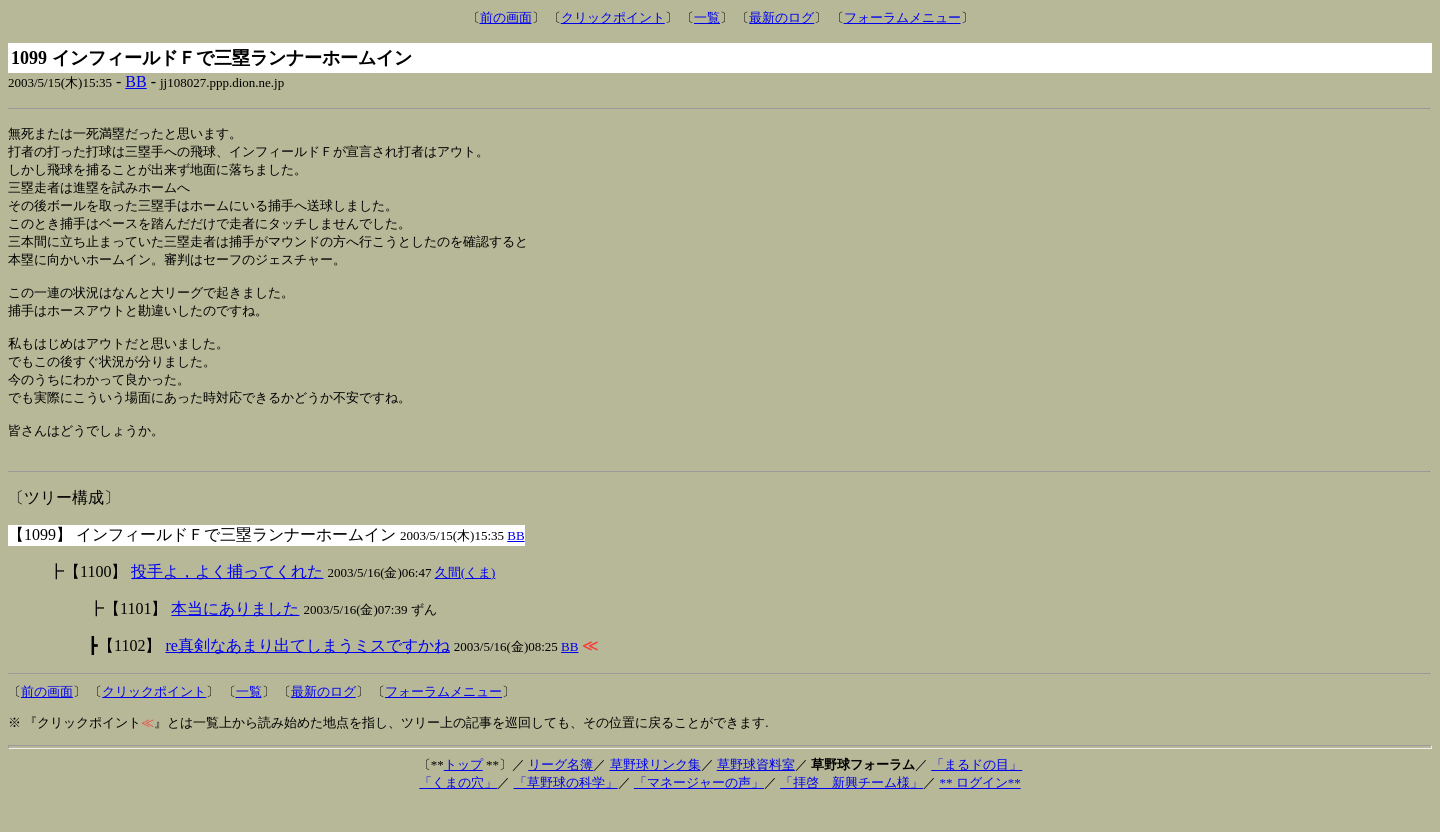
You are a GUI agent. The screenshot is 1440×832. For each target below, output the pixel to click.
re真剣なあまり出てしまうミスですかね (307, 672)
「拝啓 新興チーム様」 (851, 809)
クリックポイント (613, 17)
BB (135, 81)
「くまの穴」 (458, 809)
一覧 (707, 17)
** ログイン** (979, 809)
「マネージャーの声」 (699, 809)
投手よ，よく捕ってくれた (227, 598)
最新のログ (781, 17)
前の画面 (506, 17)
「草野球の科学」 (566, 809)
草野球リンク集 (655, 791)
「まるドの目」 (976, 791)
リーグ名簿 (560, 791)
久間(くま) (465, 599)
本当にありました (235, 635)
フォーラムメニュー (902, 17)
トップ (463, 791)
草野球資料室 (756, 791)
